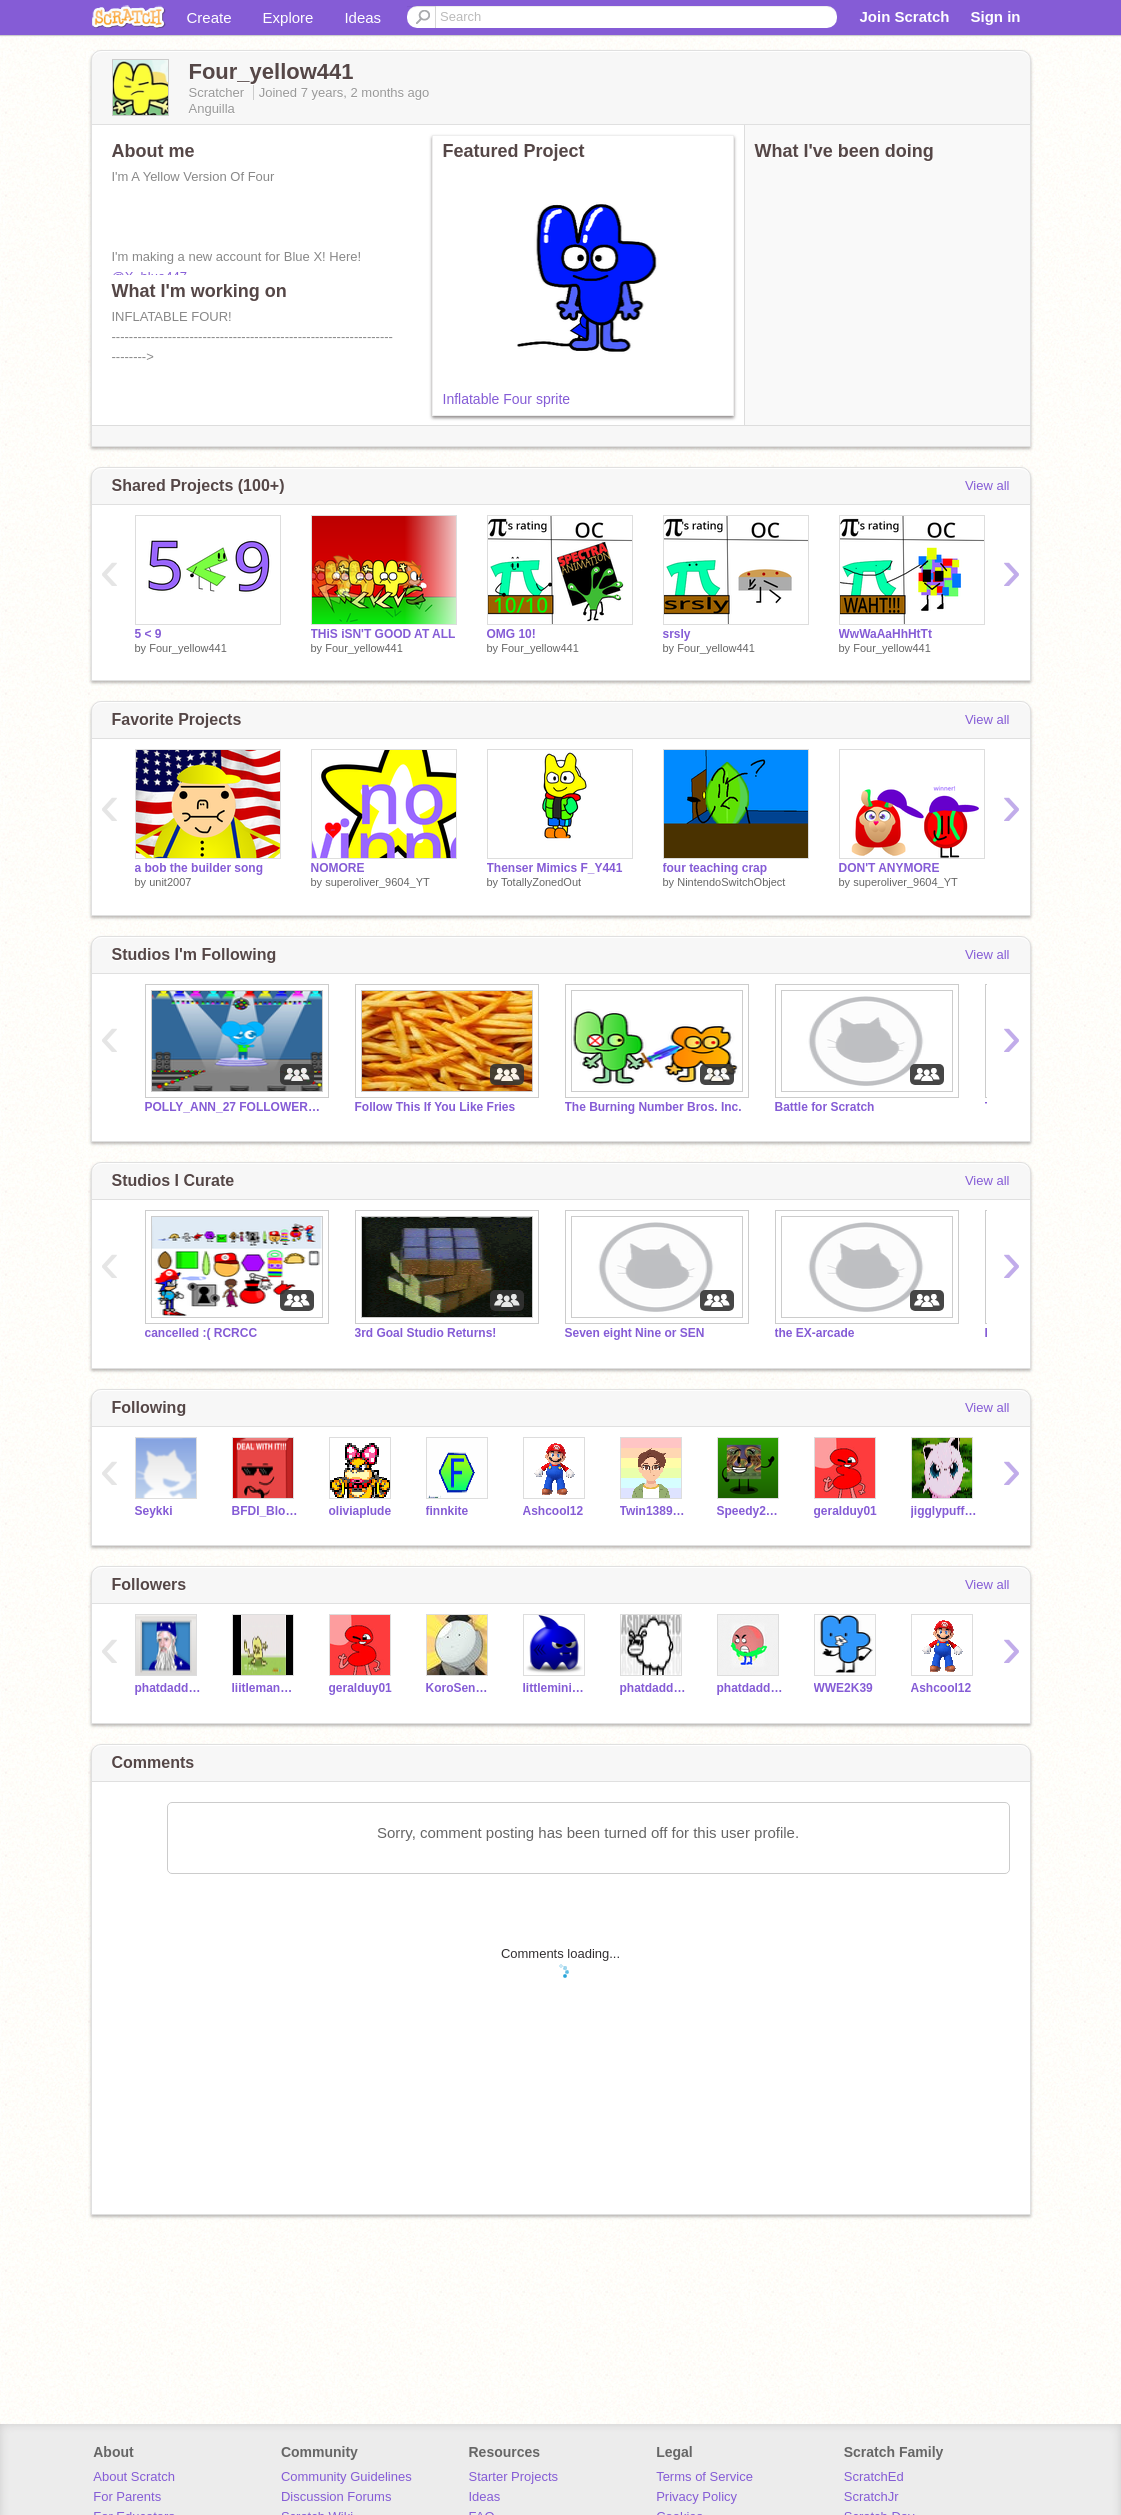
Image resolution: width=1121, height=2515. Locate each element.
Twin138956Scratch (653, 1511)
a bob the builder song (199, 868)
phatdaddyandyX (653, 1688)
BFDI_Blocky (265, 1511)
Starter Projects (514, 2476)
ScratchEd (874, 2476)
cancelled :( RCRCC (201, 1333)
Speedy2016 (750, 1511)
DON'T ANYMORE (889, 868)
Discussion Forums (336, 2496)
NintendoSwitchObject (731, 882)
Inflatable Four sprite (507, 399)
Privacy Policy (696, 2496)
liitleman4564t (265, 1688)
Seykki (154, 1511)
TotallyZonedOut (541, 882)
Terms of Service (704, 2476)
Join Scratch (904, 16)
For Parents (127, 2496)
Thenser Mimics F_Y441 (555, 868)
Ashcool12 (553, 1511)
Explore (288, 17)
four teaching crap (715, 868)
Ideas (362, 17)
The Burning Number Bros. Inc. (653, 1107)
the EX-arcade (815, 1333)
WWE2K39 (843, 1688)
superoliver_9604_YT (377, 882)
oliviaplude (360, 1511)
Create (209, 17)
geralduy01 (845, 1511)
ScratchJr (871, 2496)
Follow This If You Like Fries (435, 1107)
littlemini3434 (556, 1688)
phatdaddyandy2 (750, 1688)
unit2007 (170, 882)
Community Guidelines (346, 2476)
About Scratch (134, 2476)
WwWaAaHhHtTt (885, 634)
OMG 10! (511, 634)
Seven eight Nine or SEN (635, 1333)
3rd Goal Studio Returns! (426, 1333)
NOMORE (338, 868)
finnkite (447, 1511)
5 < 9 (148, 634)
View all (987, 485)
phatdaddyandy (168, 1688)
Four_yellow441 (188, 648)
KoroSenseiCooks (459, 1688)
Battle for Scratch (825, 1107)
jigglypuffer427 (944, 1511)
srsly (677, 634)
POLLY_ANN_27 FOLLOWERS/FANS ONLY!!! (235, 1107)
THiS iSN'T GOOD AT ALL (383, 634)
